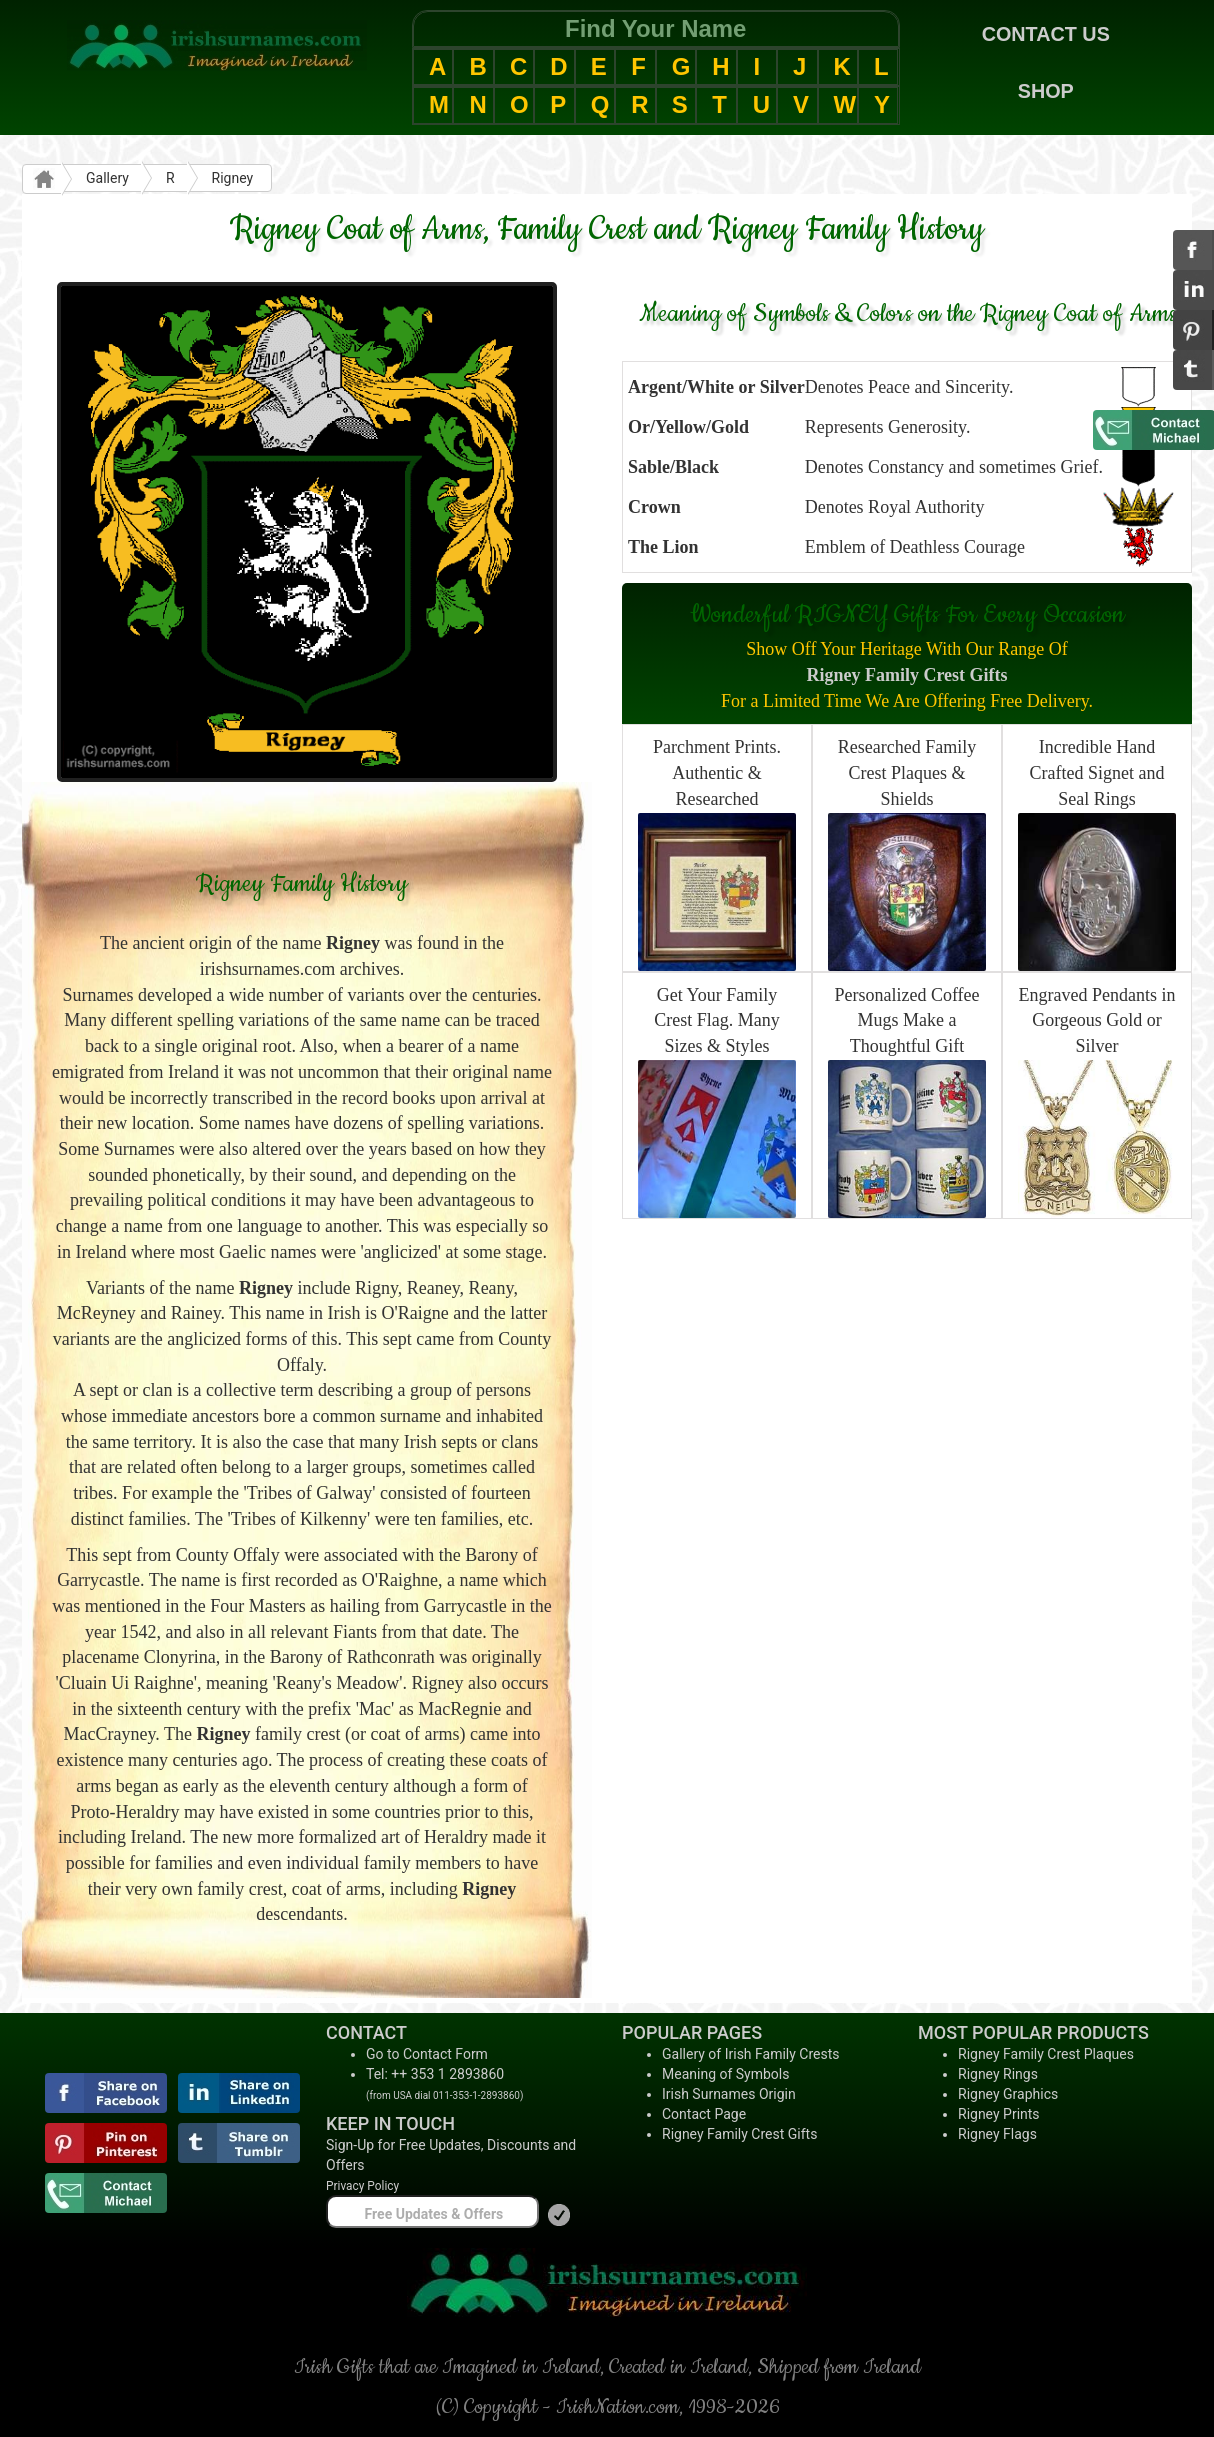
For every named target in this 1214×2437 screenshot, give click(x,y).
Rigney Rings (998, 2074)
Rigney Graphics (1008, 2094)
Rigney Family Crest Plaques (1046, 2054)
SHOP (1046, 91)
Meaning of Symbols (725, 2074)
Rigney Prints (999, 2114)
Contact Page (704, 2114)
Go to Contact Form (427, 2054)
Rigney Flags (997, 2134)
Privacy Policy (362, 2186)
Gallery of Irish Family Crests (751, 2054)
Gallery (107, 178)
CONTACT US (1046, 34)
